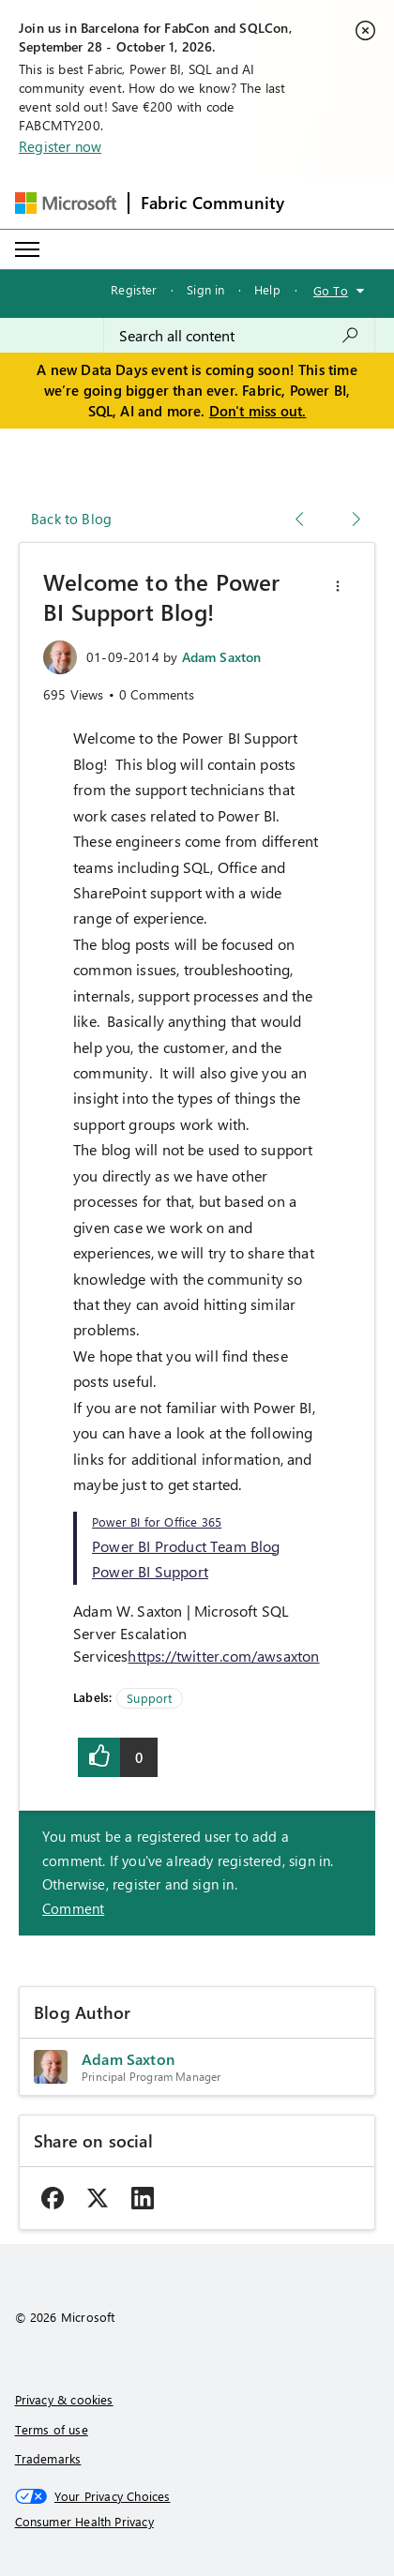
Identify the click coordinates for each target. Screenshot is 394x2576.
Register (134, 289)
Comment (73, 1908)
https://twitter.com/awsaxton (223, 1655)
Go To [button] (330, 290)
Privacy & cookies (64, 2399)
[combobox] (239, 336)
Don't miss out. (258, 410)
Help (267, 289)
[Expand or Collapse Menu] (27, 249)
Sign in (205, 289)
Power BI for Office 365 (156, 1521)
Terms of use (51, 2429)
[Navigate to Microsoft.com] (65, 203)
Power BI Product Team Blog (186, 1546)
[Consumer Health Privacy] (197, 2521)
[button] (338, 586)
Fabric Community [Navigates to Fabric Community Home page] (213, 202)
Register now (60, 146)
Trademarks (48, 2458)
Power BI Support (150, 1571)
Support (149, 1698)
